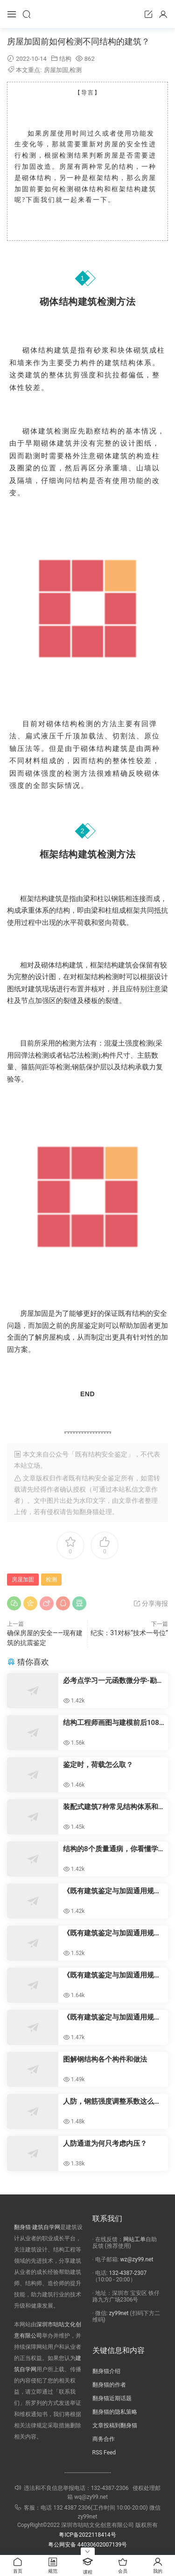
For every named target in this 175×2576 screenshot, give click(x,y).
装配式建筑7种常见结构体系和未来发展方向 (110, 1807)
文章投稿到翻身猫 (114, 2425)
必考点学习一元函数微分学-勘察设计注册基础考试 (113, 1680)
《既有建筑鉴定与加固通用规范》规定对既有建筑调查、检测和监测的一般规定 (112, 1933)
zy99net (119, 2313)
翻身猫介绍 (106, 2371)
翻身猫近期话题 (112, 2398)
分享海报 (150, 1603)
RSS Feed (104, 2452)
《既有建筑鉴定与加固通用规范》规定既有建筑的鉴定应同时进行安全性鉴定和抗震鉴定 (112, 1891)
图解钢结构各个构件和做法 (105, 2059)
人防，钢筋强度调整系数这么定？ (108, 2101)
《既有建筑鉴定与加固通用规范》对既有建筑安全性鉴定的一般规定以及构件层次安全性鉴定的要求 (112, 1975)
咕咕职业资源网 (87, 14)
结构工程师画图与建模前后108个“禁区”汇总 (111, 1722)
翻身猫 (89, 1511)
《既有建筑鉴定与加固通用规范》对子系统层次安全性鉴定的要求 (112, 2017)
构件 (89, 363)
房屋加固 (56, 69)
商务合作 (103, 2439)
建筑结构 (120, 363)
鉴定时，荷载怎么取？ (98, 1765)
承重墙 (116, 468)
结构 (65, 58)
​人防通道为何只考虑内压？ (105, 2143)
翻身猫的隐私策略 (114, 2412)
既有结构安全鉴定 (95, 1478)
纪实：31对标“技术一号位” (129, 1633)
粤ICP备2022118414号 (87, 2535)
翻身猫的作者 (109, 2384)
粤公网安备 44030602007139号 (87, 2544)
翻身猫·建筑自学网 (37, 2227)
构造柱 (148, 456)
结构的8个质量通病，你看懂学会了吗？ (110, 1849)
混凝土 (114, 1043)
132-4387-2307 (128, 2273)
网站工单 (134, 2239)
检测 (76, 69)
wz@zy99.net (137, 2259)
